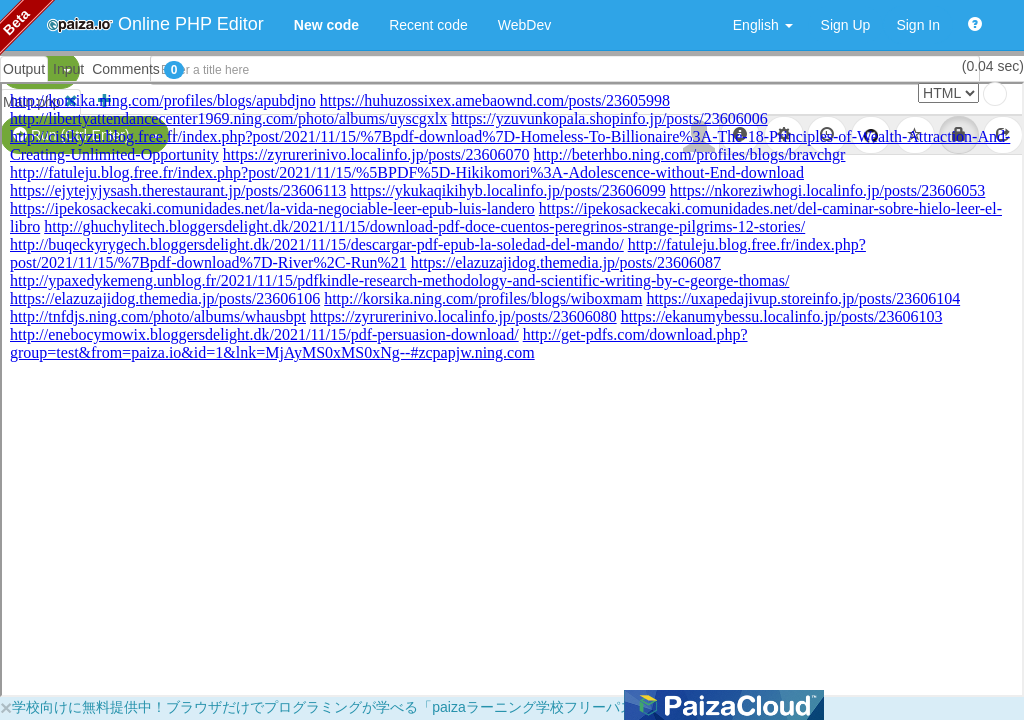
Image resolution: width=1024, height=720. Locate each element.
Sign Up (846, 25)
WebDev (524, 25)
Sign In (918, 25)
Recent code (428, 25)
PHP (27, 70)
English (763, 25)
